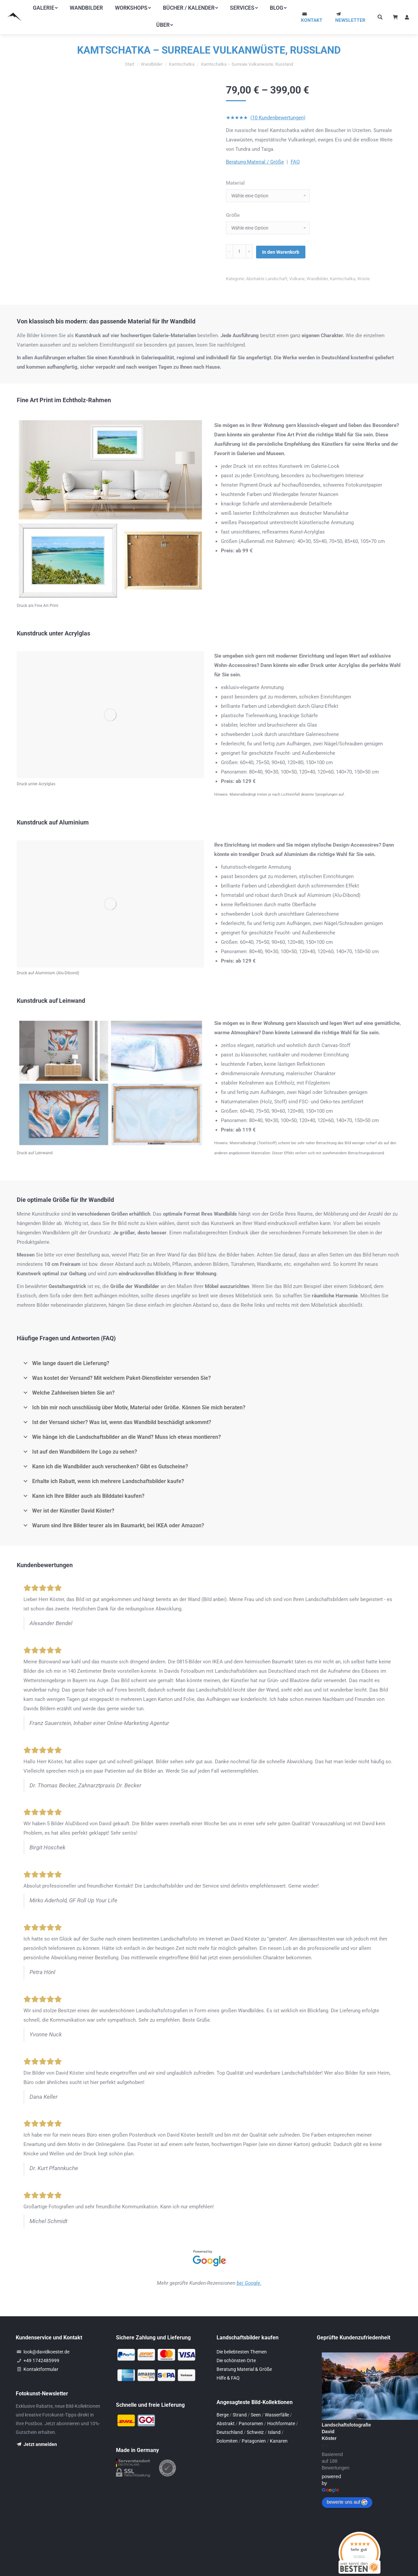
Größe (233, 215)
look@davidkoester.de (46, 2339)
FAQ (295, 162)
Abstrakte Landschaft (266, 278)
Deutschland (230, 2419)
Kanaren (279, 2428)
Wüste (363, 278)
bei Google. (249, 2270)
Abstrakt (226, 2410)
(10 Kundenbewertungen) (277, 118)
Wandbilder (317, 278)
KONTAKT (311, 20)
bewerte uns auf (347, 2490)
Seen (256, 2402)
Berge (223, 2402)
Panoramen (251, 2410)
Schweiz (255, 2419)
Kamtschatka (342, 278)
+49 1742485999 (41, 2347)
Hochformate (281, 2410)
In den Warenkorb (280, 251)
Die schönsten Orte (236, 2347)
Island (274, 2419)
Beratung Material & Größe (244, 2356)
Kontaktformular (40, 2356)
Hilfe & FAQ (228, 2365)
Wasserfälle (277, 2402)
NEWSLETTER (350, 20)
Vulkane (297, 278)
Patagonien (254, 2428)
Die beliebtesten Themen (242, 2339)
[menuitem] (45, 8)
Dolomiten (227, 2428)
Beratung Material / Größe (255, 162)
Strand (240, 2402)
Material (235, 183)
